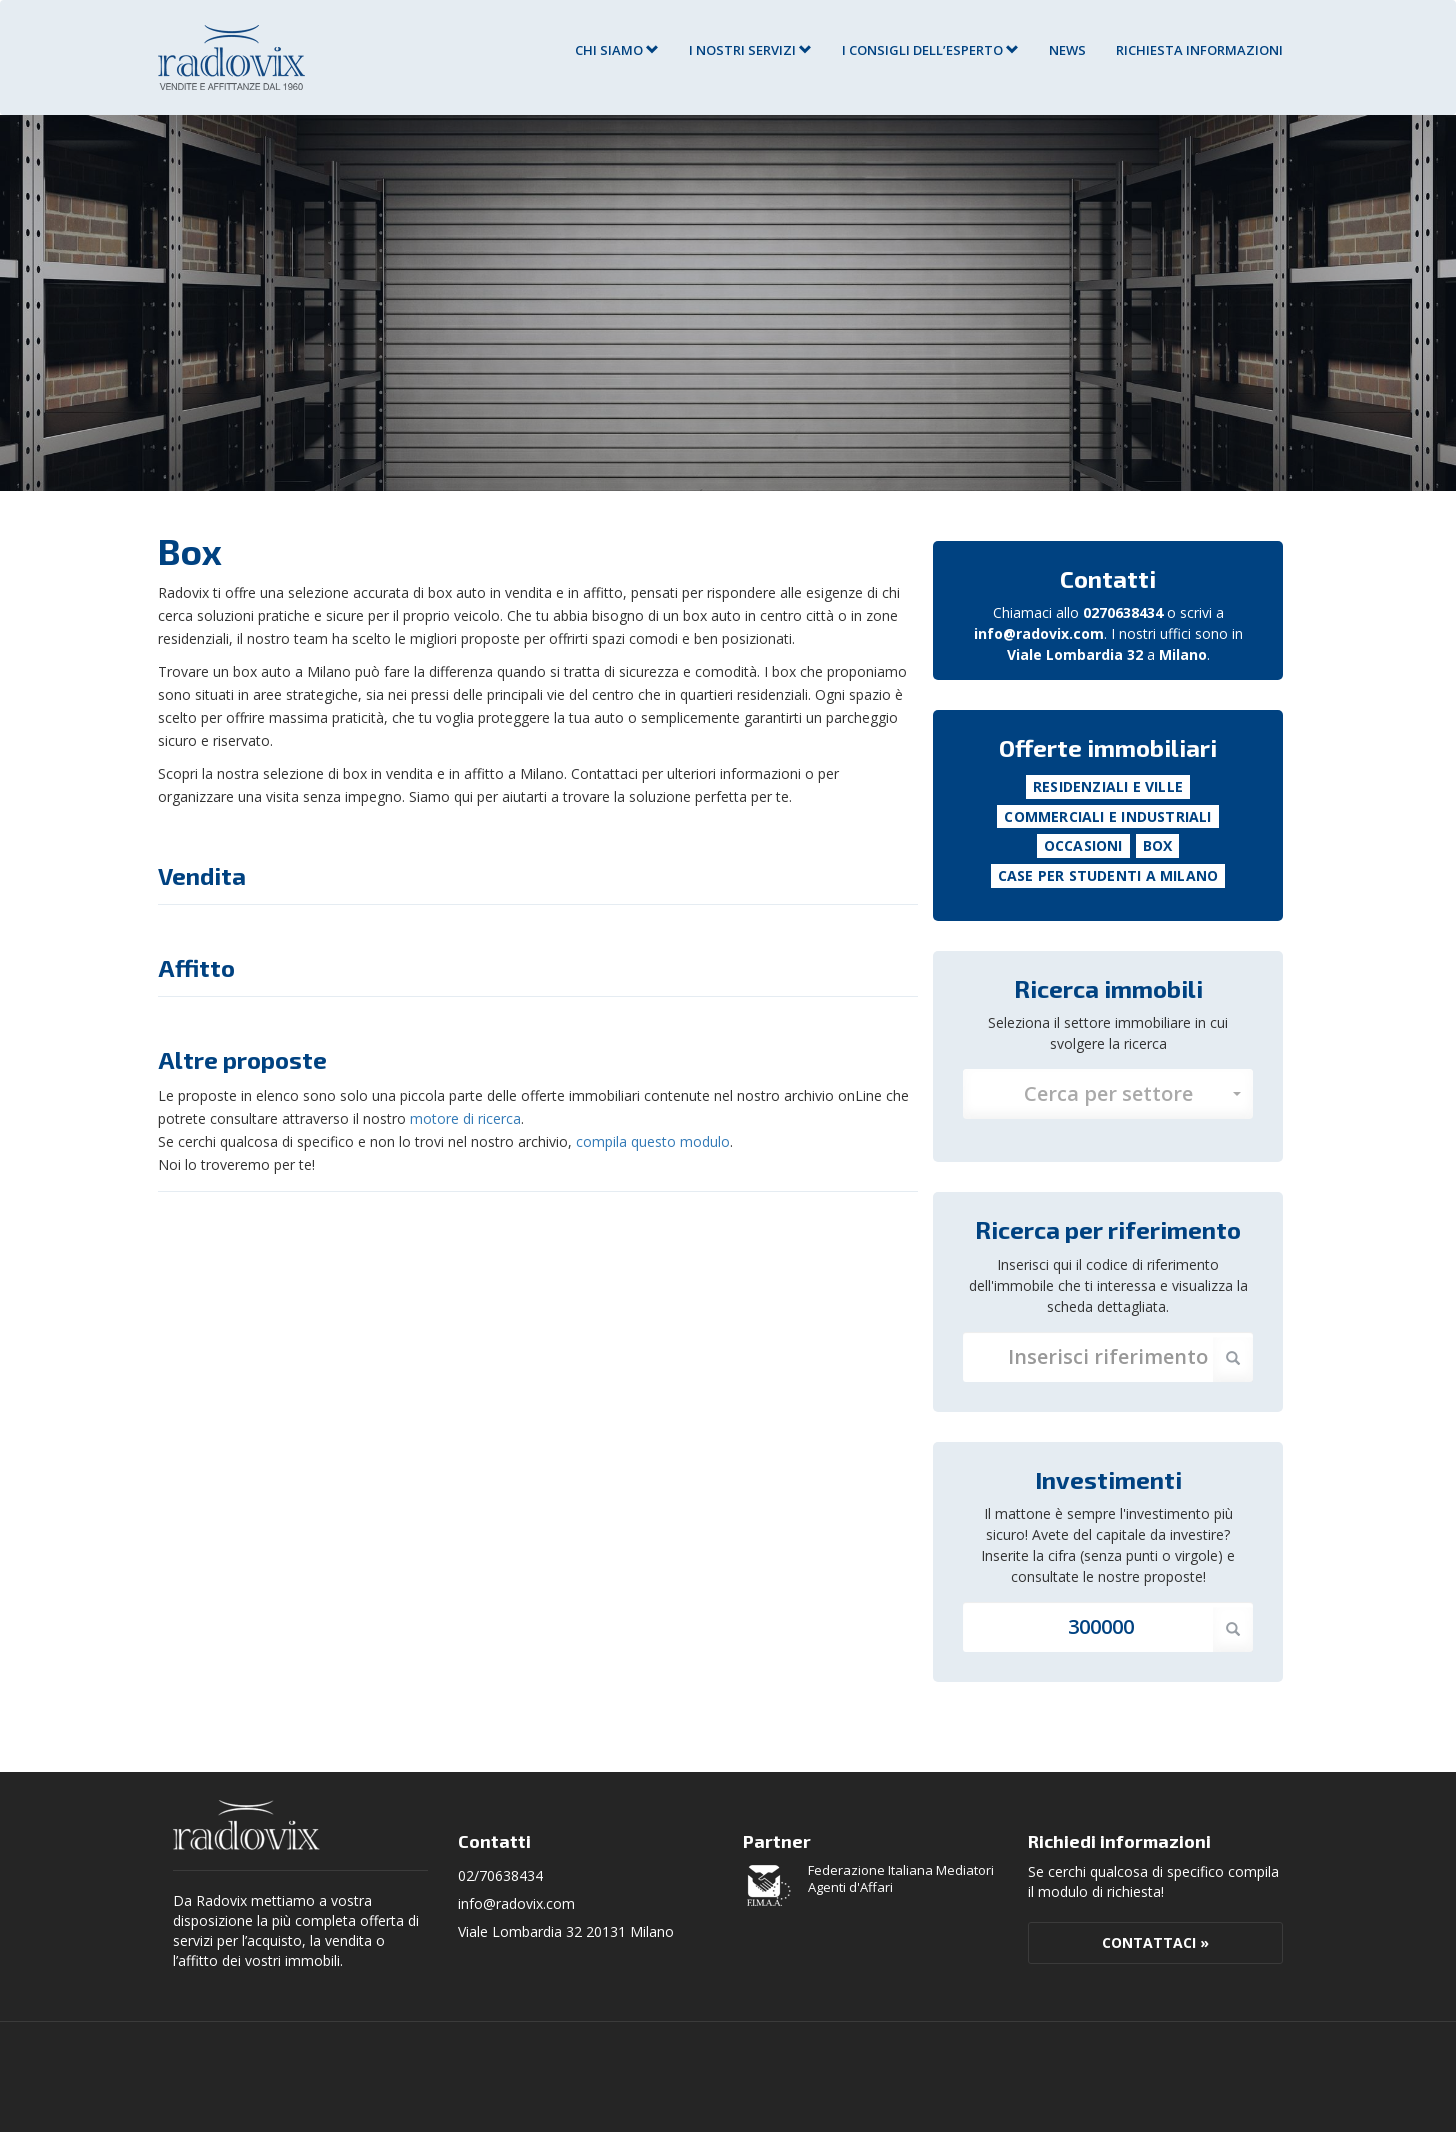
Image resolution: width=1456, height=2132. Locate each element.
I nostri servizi (750, 50)
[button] (1108, 1094)
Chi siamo (617, 50)
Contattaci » (1155, 1942)
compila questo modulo (653, 1141)
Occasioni (1083, 845)
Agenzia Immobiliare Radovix (231, 57)
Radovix (246, 1825)
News (1067, 50)
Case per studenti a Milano (1108, 875)
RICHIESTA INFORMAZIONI (1199, 50)
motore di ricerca (465, 1118)
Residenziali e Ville (1108, 786)
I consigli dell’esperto (930, 50)
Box (1158, 845)
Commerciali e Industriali (1107, 816)
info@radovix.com (1039, 633)
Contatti (1108, 578)
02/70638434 (500, 1875)
